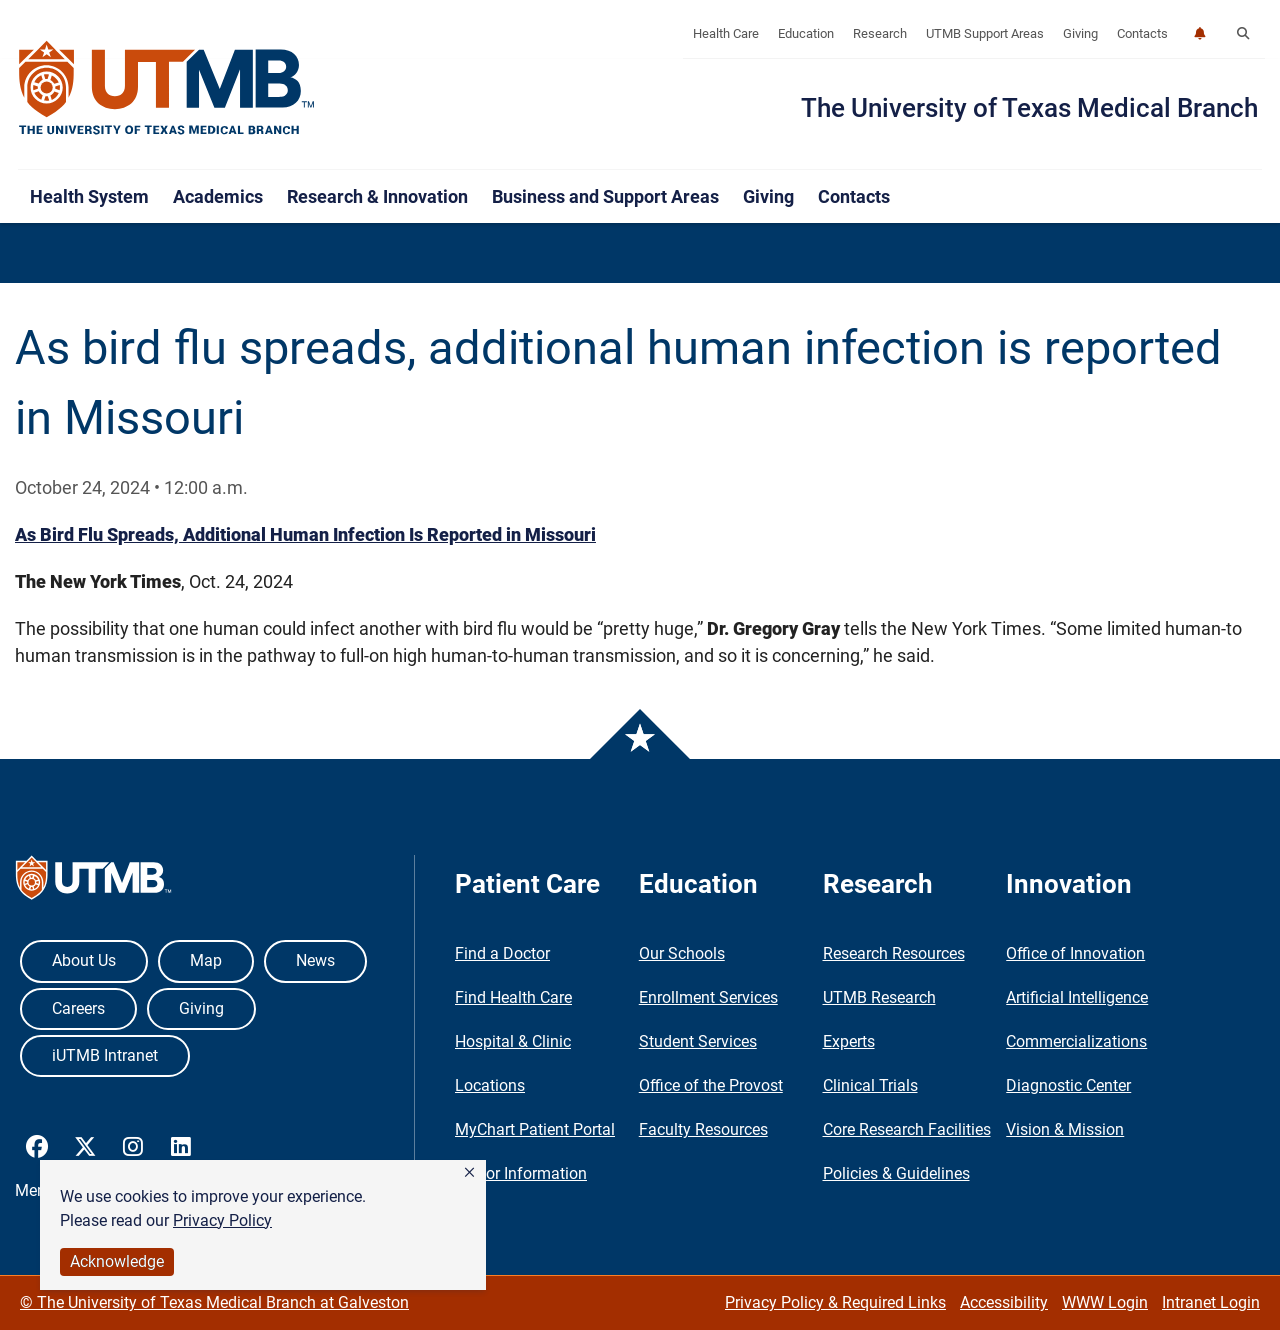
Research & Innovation (377, 196)
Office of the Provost (711, 1085)
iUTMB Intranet (105, 1055)
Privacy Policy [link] (222, 1220)
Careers (78, 1008)
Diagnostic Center (1068, 1085)
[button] (469, 1173)
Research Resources (894, 953)
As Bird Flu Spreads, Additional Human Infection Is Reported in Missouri (305, 534)
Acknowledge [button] (117, 1261)
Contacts (1142, 33)
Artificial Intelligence (1077, 997)
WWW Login (1105, 1302)
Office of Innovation (1075, 953)
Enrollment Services (708, 997)
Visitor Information (521, 1173)
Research (880, 33)
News (315, 960)
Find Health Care (513, 997)
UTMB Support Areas (985, 33)
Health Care (726, 33)
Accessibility (1004, 1302)
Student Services (698, 1041)
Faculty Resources (703, 1129)
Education (806, 33)
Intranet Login (1211, 1302)
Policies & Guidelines (896, 1173)
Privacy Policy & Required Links (835, 1302)
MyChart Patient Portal (535, 1129)
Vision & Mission (1065, 1129)
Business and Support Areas (605, 196)
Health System (89, 196)
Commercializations (1076, 1041)
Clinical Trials (870, 1085)
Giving (1080, 33)
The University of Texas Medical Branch (1029, 108)
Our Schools (682, 953)
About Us (84, 960)
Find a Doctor (502, 953)
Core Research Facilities (907, 1129)
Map (206, 960)
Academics (218, 196)
